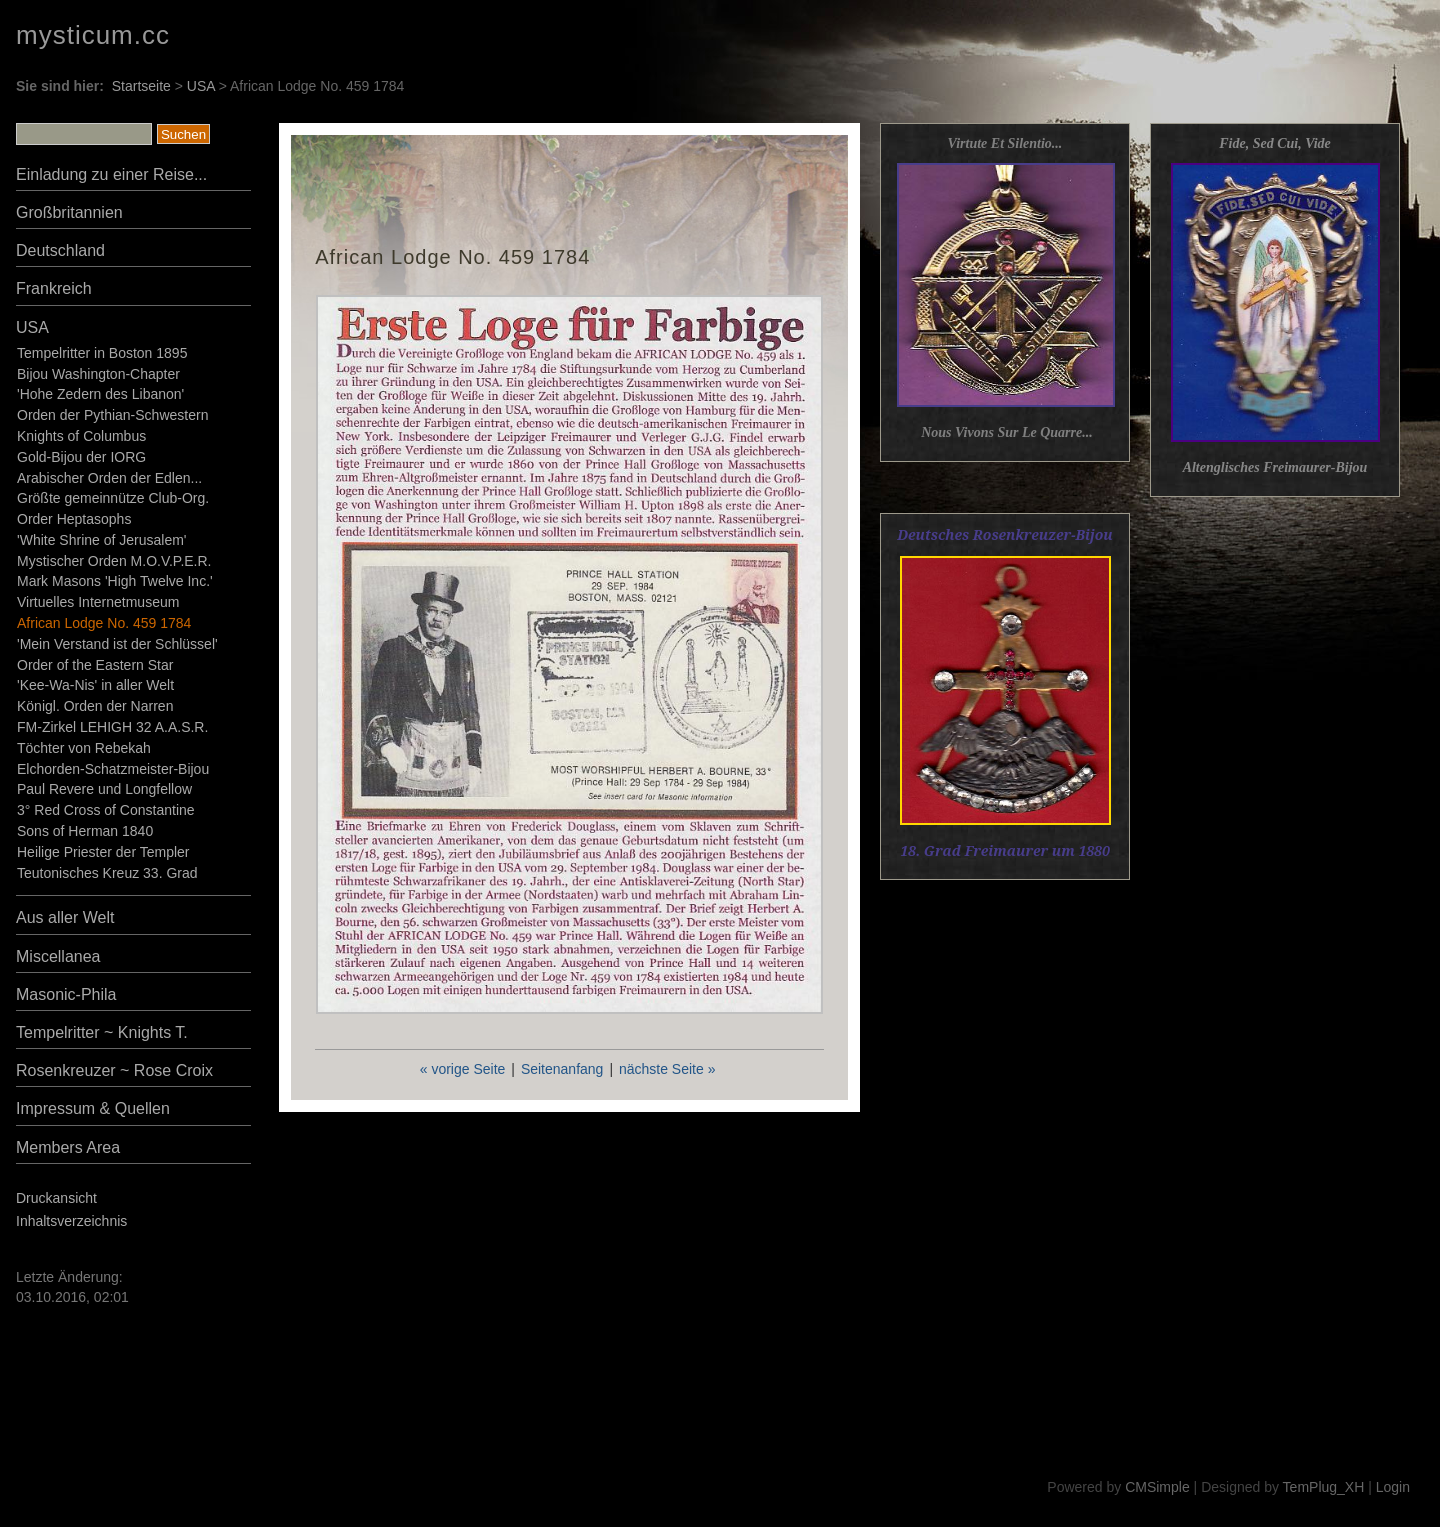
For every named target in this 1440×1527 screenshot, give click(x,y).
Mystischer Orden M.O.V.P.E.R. (114, 561)
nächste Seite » (667, 1069)
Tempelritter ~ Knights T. (102, 1032)
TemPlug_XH (1324, 1487)
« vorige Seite (463, 1069)
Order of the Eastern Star (95, 665)
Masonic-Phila (66, 994)
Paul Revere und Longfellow (104, 789)
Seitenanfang (562, 1069)
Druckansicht (56, 1198)
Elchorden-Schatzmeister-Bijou (113, 769)
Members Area (68, 1147)
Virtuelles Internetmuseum (98, 602)
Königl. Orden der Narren (95, 706)
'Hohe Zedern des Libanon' (100, 394)
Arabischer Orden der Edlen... (109, 478)
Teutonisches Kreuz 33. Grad (107, 873)
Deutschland (60, 250)
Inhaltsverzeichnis (71, 1221)
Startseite (141, 86)
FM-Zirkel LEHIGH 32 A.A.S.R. (112, 727)
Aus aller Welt (65, 917)
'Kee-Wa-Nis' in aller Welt (95, 685)
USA (201, 86)
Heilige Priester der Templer (103, 852)
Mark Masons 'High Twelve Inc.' (115, 581)
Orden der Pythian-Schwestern (112, 415)
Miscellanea (58, 956)
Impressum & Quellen (93, 1108)
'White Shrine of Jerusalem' (102, 540)
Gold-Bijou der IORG (81, 457)
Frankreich (54, 288)
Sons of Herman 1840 (85, 831)
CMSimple (1157, 1487)
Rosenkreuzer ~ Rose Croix (114, 1070)
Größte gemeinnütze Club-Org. (113, 498)
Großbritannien (69, 212)
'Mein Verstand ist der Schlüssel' (117, 644)
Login (1393, 1487)
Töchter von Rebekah (84, 748)
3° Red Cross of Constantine (106, 810)
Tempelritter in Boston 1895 (102, 353)
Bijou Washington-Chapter (98, 374)
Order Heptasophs (74, 519)
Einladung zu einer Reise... (111, 174)
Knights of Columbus (81, 436)
